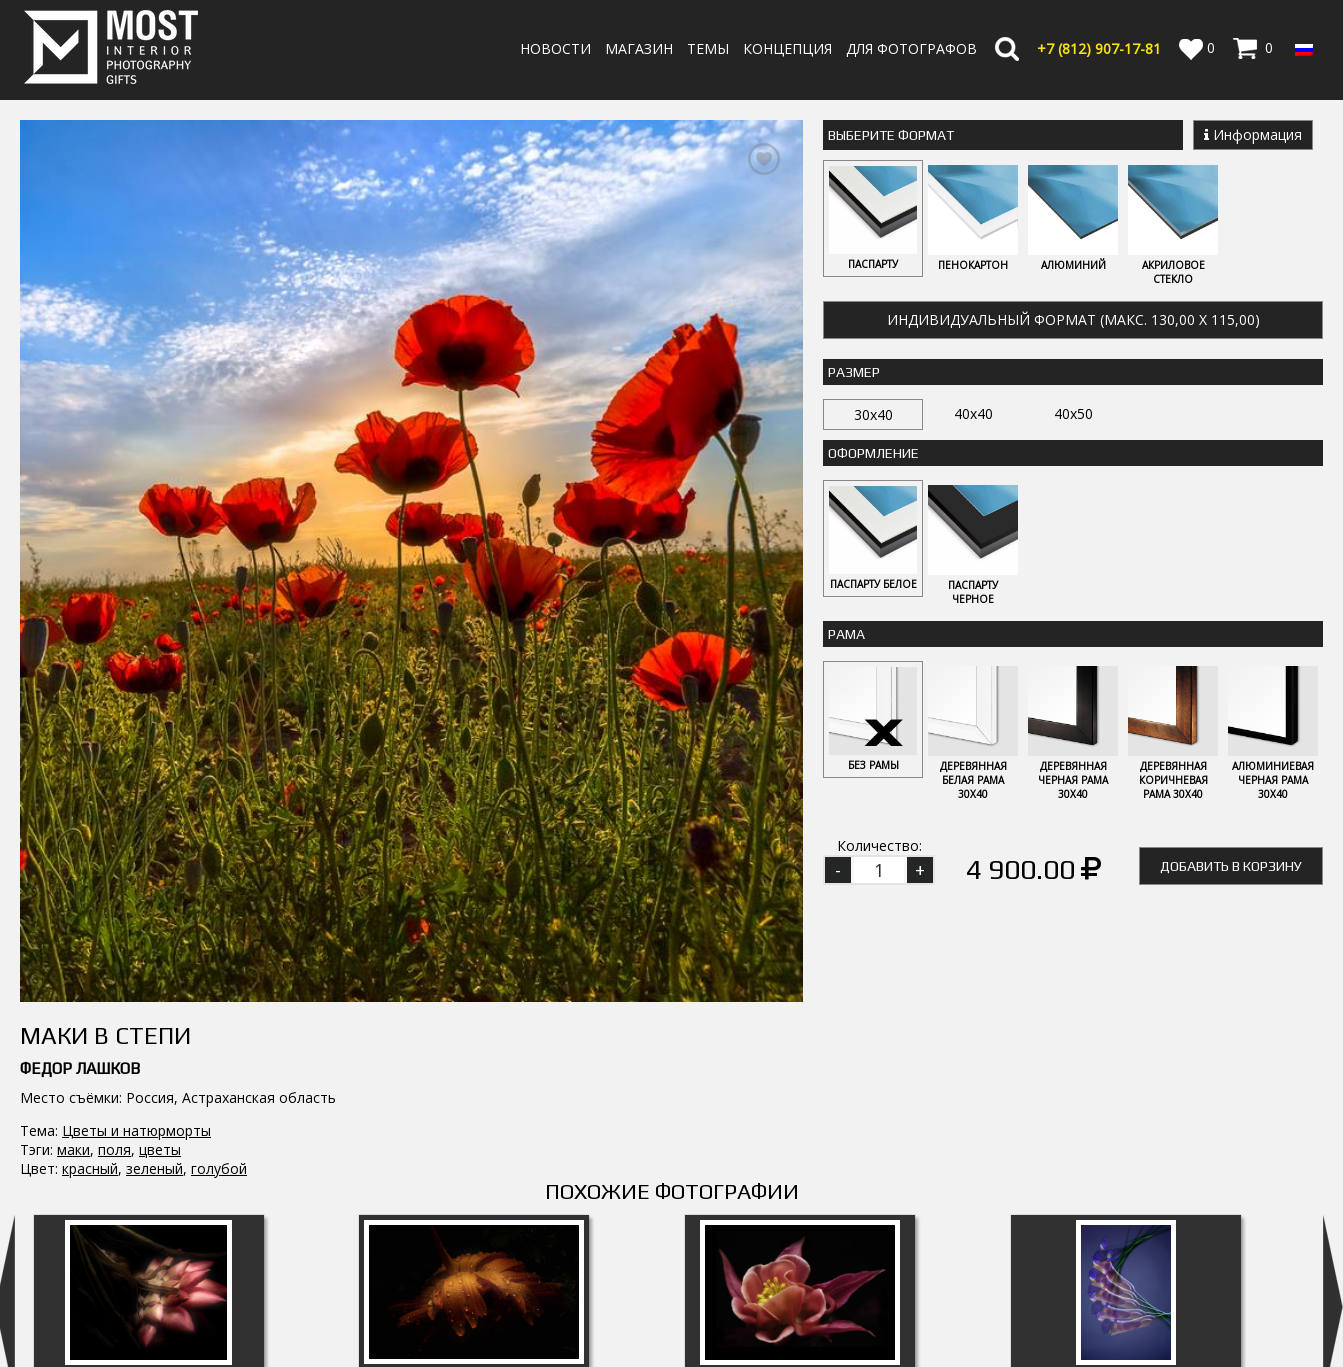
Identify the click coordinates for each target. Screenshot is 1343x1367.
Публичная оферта (804, 1343)
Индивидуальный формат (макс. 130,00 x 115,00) (1073, 319)
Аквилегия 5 (800, 1110)
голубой (219, 766)
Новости (555, 48)
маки (73, 747)
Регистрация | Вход (1234, 1306)
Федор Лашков (80, 666)
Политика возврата (806, 1305)
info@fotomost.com (96, 1310)
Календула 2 (474, 1110)
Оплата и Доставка (805, 1286)
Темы (708, 48)
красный (90, 766)
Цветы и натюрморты (136, 728)
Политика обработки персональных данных (888, 1324)
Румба (1126, 1110)
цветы (160, 747)
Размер (854, 372)
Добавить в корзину (1231, 866)
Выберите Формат (891, 135)
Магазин (639, 48)
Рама (846, 634)
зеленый (154, 766)
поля (114, 747)
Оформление (873, 453)
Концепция (787, 48)
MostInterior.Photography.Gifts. (115, 1226)
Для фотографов (911, 48)
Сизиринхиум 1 (148, 1110)
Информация (1253, 134)
